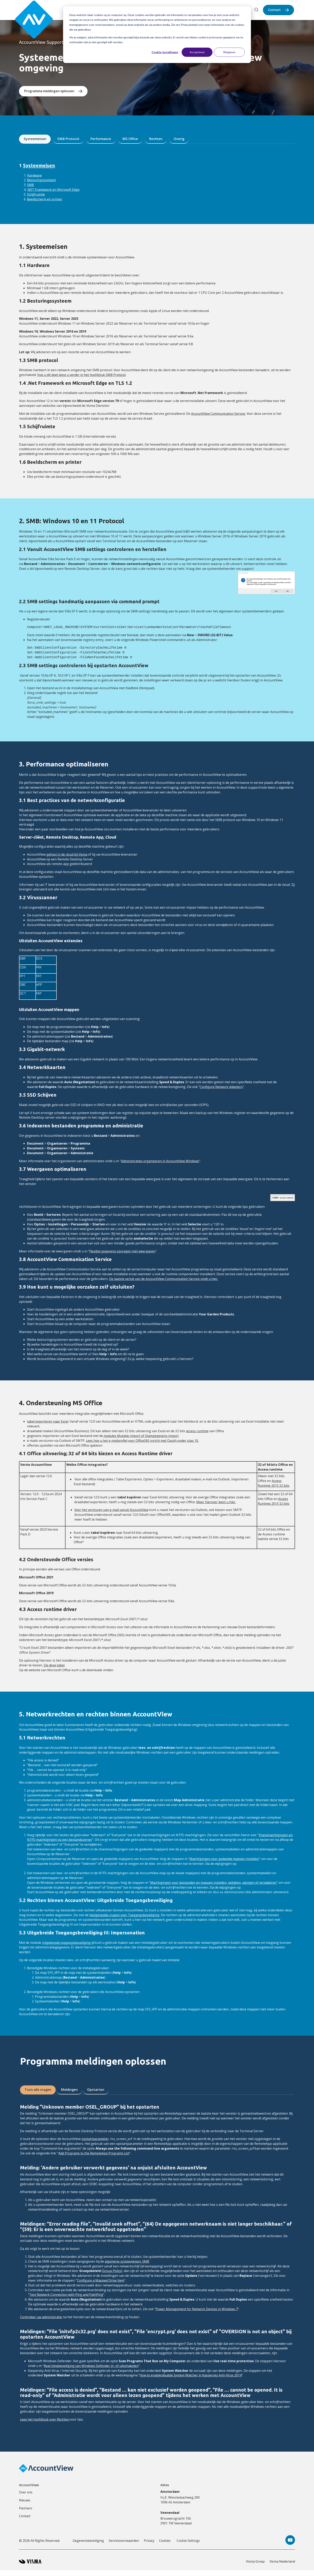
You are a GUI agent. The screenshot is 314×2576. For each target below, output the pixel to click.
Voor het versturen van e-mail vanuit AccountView (111, 1513)
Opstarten (114, 2094)
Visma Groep (255, 2567)
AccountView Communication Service (218, 417)
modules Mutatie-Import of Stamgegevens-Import (141, 1439)
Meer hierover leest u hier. (216, 1505)
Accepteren (197, 52)
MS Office (151, 140)
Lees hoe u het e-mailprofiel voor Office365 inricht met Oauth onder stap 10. (142, 1444)
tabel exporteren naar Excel (47, 1425)
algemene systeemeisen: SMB (127, 2267)
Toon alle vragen (39, 2094)
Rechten (183, 140)
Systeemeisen (34, 140)
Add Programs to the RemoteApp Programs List (93, 2159)
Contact (274, 10)
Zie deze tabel (54, 1669)
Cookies (165, 2546)
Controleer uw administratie (41, 2323)
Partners (25, 2514)
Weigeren (229, 52)
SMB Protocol (75, 140)
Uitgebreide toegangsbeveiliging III (68, 1946)
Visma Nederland (282, 2567)
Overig (210, 140)
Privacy (149, 2546)
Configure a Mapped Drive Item (100, 2286)
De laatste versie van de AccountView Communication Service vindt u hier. (163, 1282)
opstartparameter (95, 2145)
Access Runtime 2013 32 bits (273, 1487)
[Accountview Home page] (30, 10)
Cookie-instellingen (165, 52)
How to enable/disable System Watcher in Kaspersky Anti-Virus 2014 (191, 2381)
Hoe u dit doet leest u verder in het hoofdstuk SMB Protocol (81, 378)
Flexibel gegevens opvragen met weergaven (122, 1255)
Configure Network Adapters (221, 1090)
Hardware (34, 179)
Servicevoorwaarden (124, 2546)
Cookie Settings (188, 2546)
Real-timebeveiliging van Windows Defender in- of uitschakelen (91, 2371)
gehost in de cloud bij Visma (66, 858)
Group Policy (112, 2277)
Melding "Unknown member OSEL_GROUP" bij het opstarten (89, 2112)
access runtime (197, 1435)
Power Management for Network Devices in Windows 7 (197, 2315)
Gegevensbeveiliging (88, 2546)
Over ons (25, 2498)
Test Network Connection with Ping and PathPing (66, 2300)
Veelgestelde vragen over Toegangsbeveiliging (124, 1918)
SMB (30, 188)
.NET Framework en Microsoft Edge (53, 193)
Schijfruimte (36, 198)
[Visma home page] (30, 2567)
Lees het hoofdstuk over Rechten (45, 2425)
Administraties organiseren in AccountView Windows (160, 1164)
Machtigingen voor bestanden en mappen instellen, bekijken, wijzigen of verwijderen (213, 1886)
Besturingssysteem (41, 184)
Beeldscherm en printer (44, 203)
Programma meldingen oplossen (49, 91)
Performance (116, 140)
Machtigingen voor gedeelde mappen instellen (224, 1862)
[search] (256, 10)
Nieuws (24, 2506)
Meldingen (80, 2094)
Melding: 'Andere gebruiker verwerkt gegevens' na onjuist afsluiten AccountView (113, 2173)
